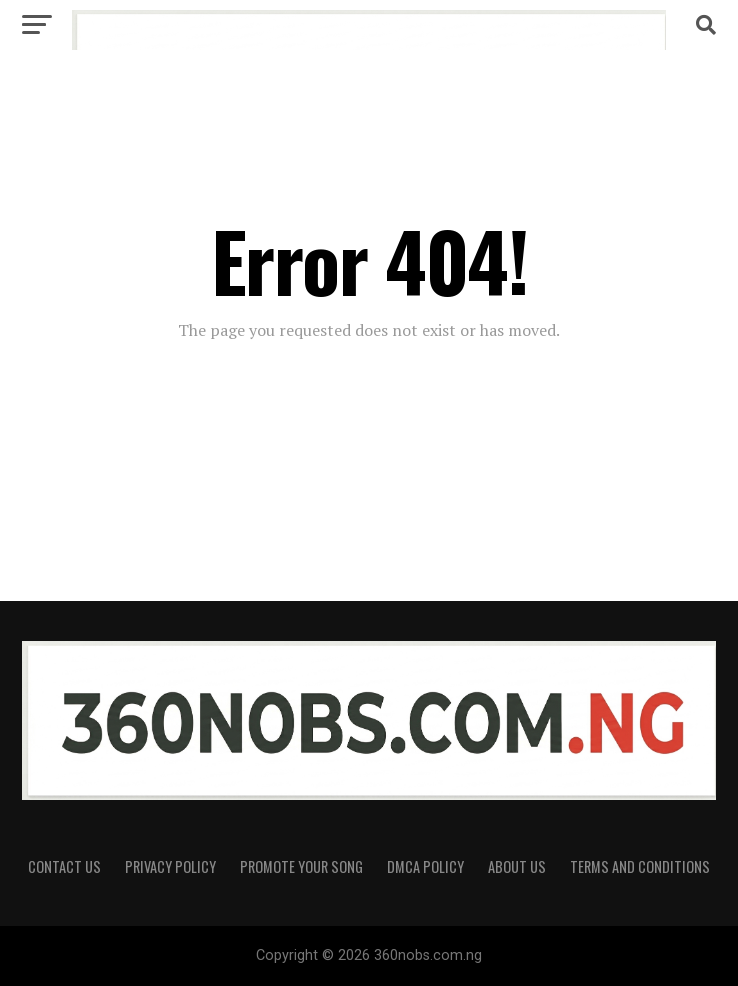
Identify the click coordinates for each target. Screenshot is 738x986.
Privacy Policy (170, 866)
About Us (517, 866)
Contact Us (64, 866)
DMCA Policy (425, 866)
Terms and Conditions (640, 866)
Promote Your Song (301, 866)
